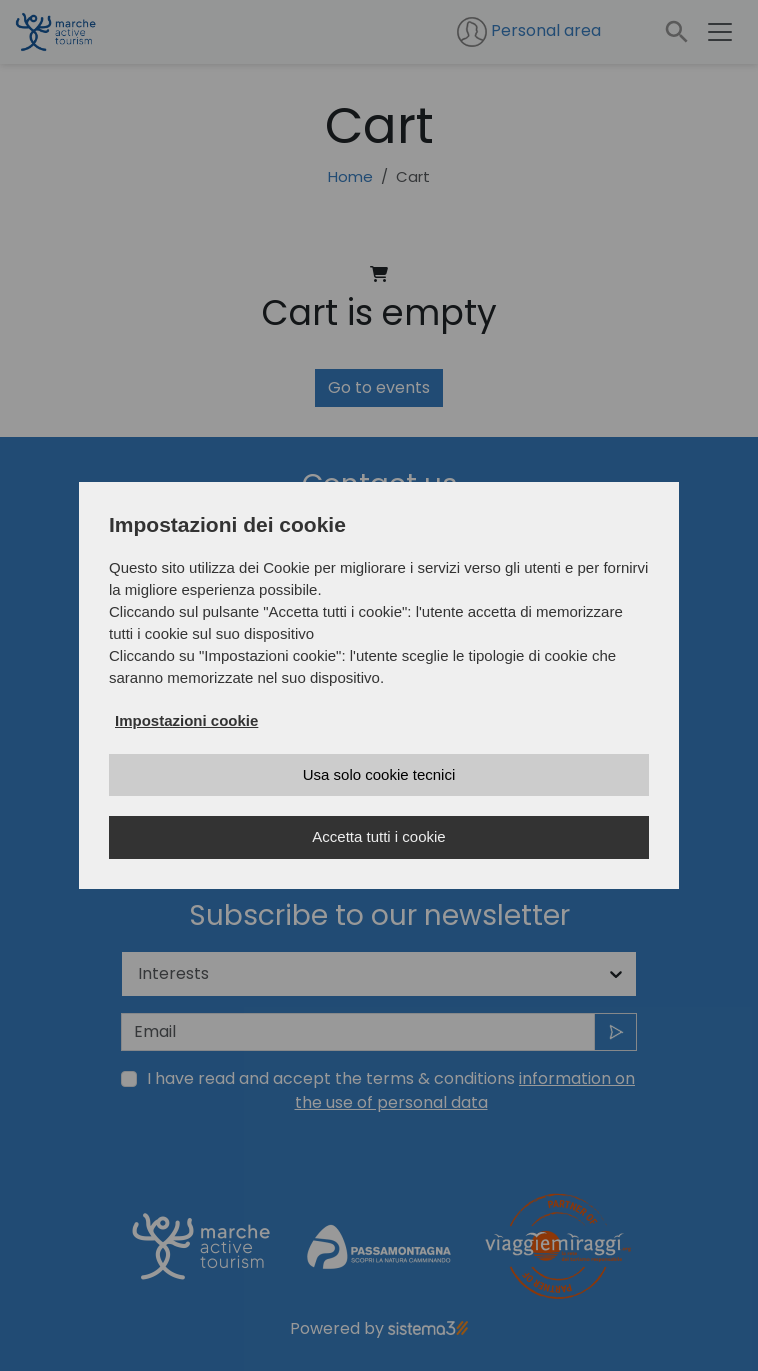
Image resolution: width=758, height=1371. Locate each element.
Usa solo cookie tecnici (379, 774)
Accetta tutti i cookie (378, 836)
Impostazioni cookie (186, 720)
